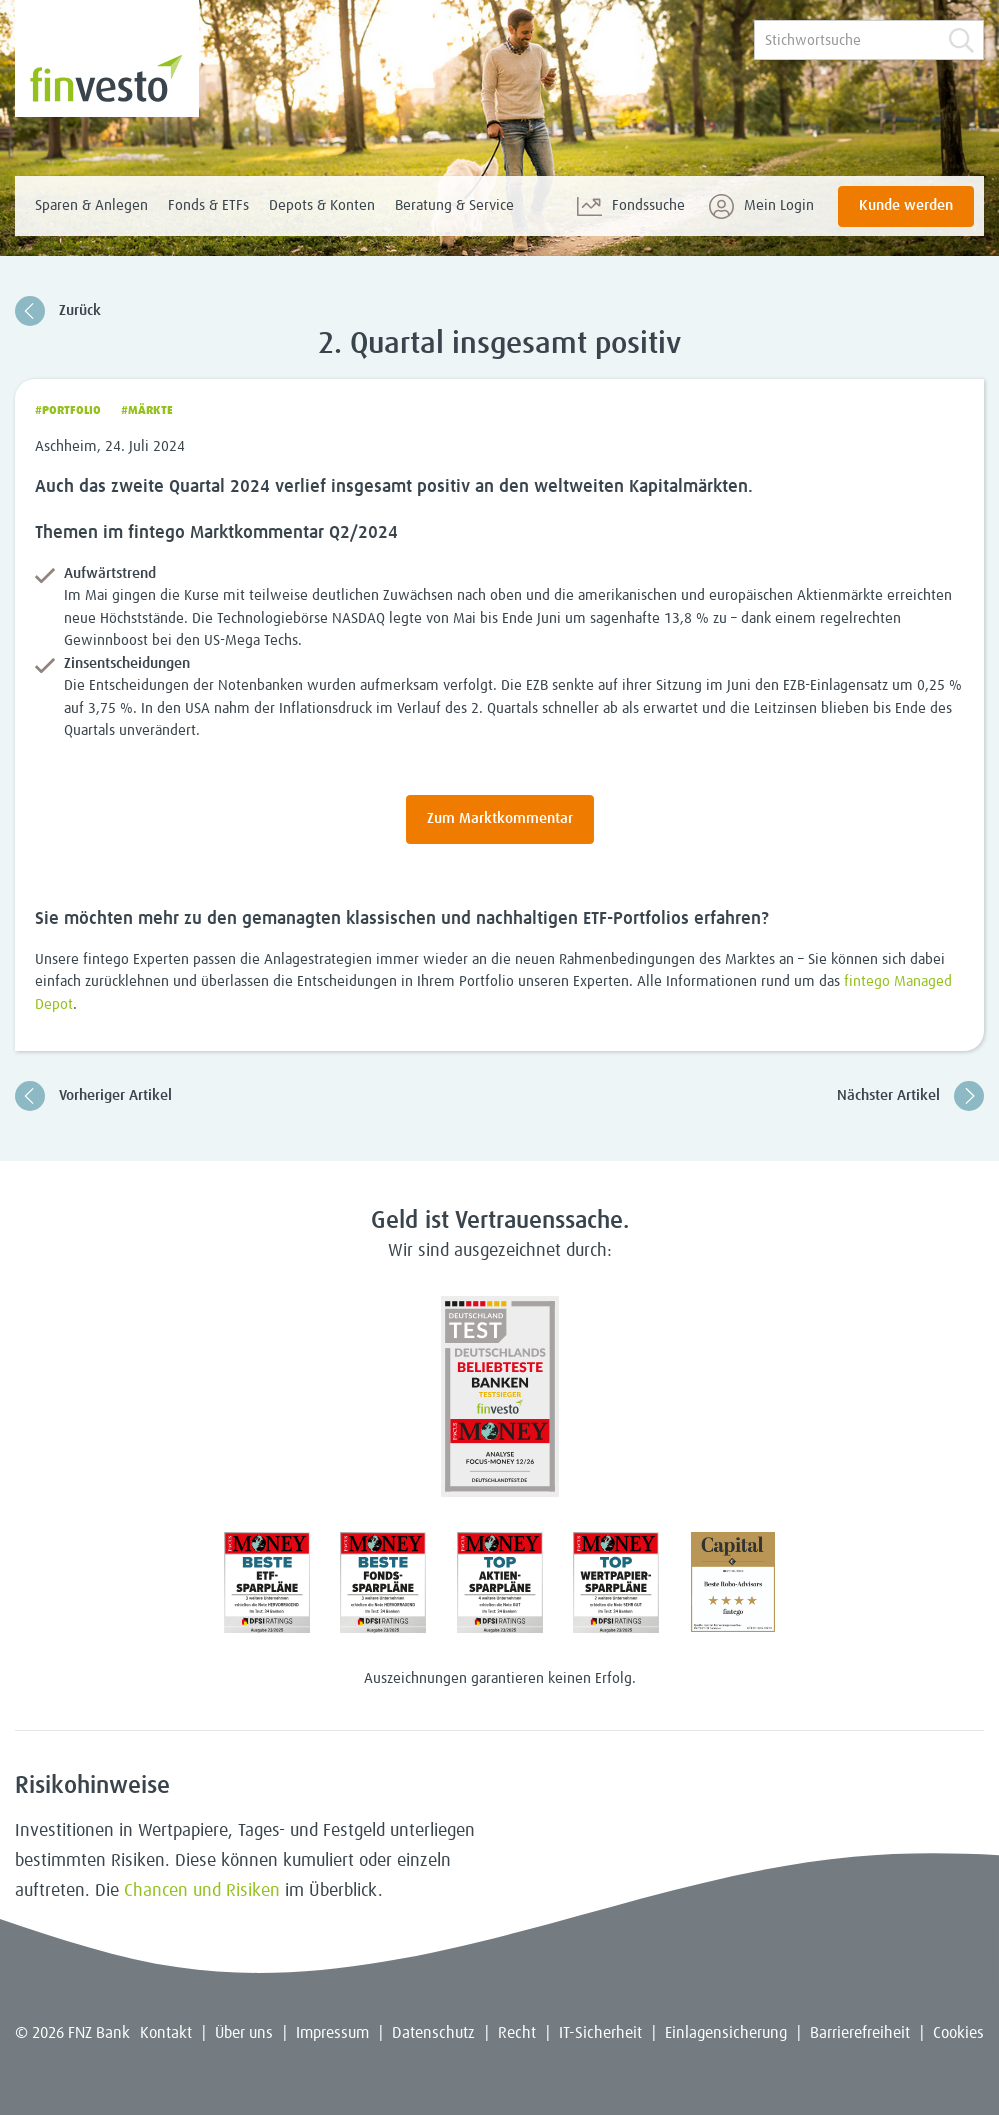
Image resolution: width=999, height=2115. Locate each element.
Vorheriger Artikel (93, 1095)
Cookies (958, 2033)
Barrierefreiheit (860, 2033)
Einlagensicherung (726, 2033)
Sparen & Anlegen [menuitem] (91, 205)
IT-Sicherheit (600, 2033)
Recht (517, 2033)
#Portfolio (68, 411)
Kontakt (166, 2033)
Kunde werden (906, 205)
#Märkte (147, 411)
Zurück (58, 310)
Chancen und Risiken (202, 1891)
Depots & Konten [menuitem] (322, 205)
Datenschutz (433, 2033)
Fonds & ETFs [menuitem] (208, 205)
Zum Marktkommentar (500, 818)
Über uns (244, 2033)
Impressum (332, 2033)
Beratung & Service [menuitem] (454, 205)
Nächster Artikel (910, 1095)
